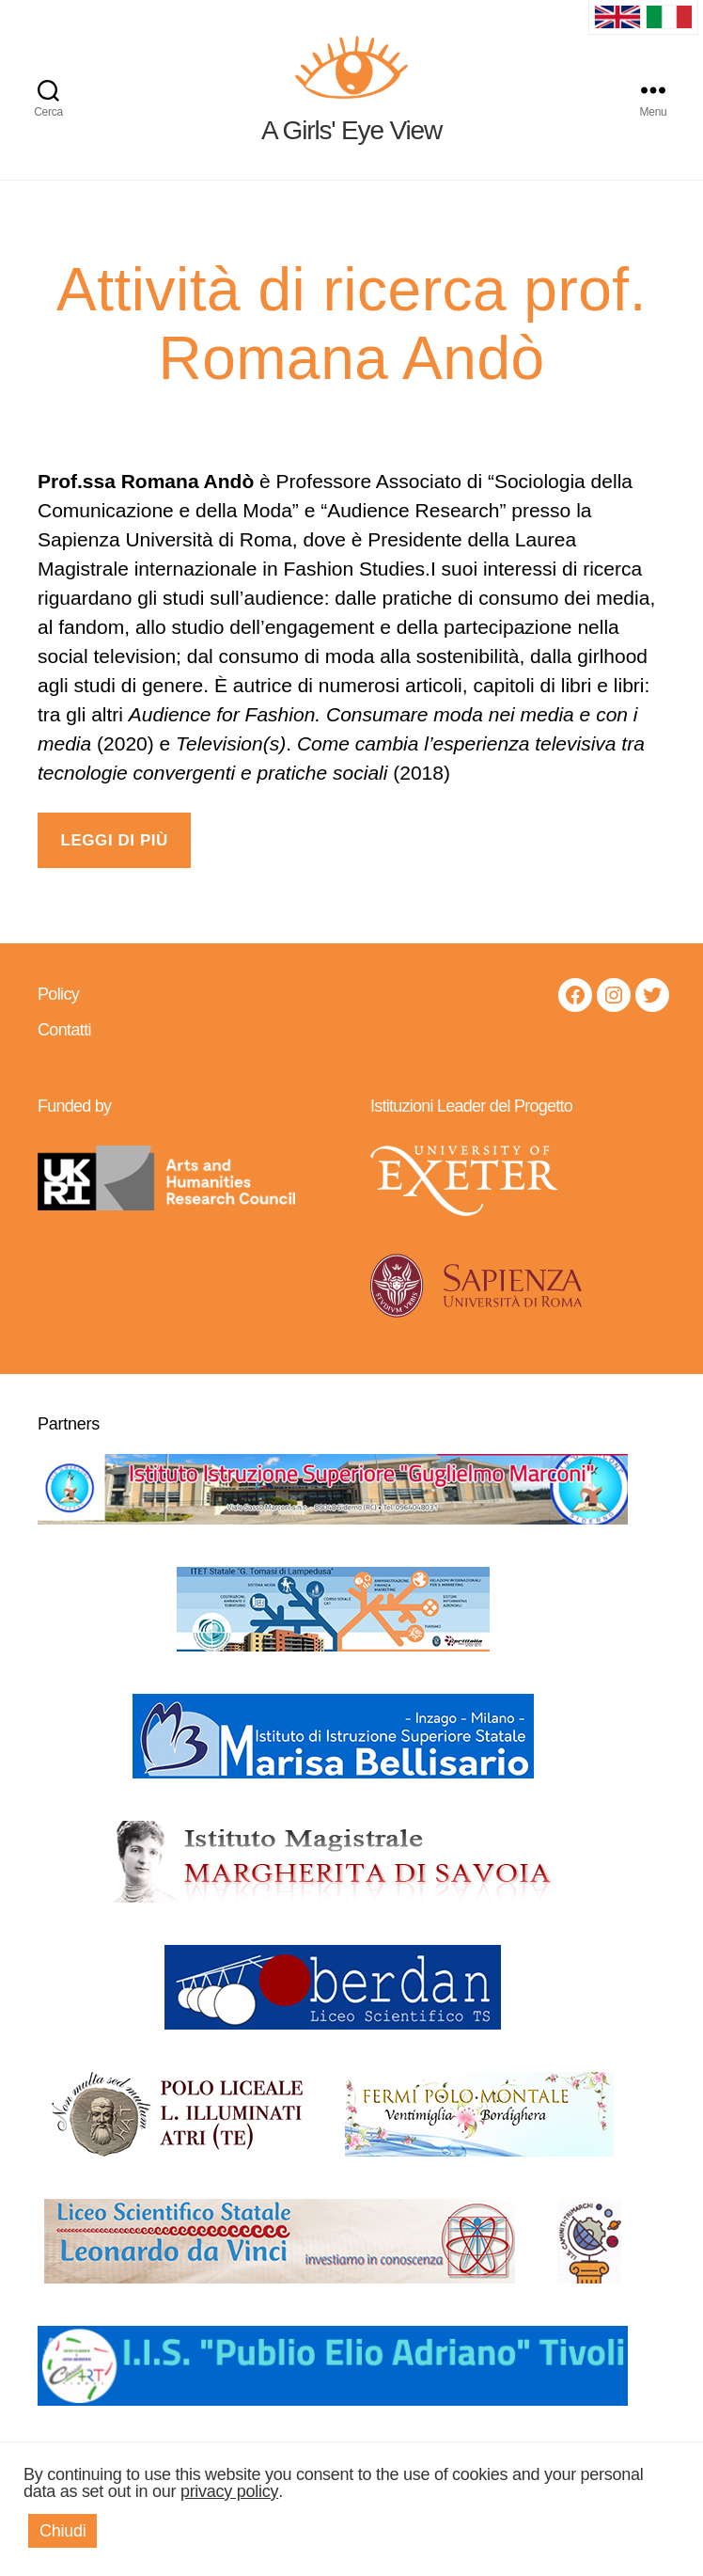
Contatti (64, 1051)
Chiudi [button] (62, 2530)
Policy (58, 1015)
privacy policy (229, 2491)
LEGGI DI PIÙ (113, 863)
